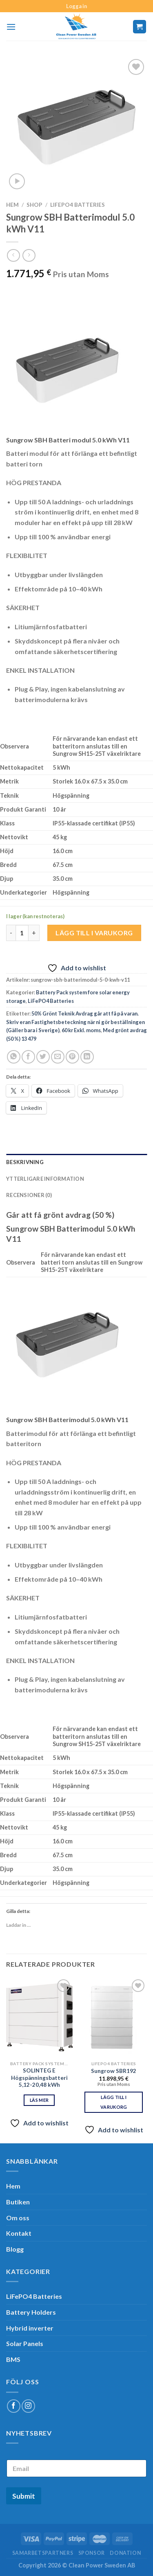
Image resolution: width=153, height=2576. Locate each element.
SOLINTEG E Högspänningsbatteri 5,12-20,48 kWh (39, 2077)
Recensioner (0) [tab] (29, 1195)
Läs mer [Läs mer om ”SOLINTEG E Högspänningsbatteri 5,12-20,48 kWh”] (39, 2100)
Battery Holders (31, 2312)
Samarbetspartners (42, 2553)
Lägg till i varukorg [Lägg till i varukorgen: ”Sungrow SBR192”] (113, 2102)
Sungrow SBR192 (113, 2071)
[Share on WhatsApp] (13, 1057)
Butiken (18, 2202)
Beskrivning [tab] (25, 1162)
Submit (23, 2496)
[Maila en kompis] (57, 1057)
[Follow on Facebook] (13, 2406)
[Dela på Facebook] (28, 1057)
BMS (13, 2359)
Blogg (15, 2249)
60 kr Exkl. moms (81, 1030)
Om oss (17, 2217)
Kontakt (18, 2233)
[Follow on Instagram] (28, 2406)
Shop (34, 204)
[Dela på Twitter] (43, 1057)
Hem (12, 204)
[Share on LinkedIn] (87, 1057)
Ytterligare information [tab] (45, 1178)
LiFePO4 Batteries (77, 204)
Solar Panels (24, 2343)
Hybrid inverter (29, 2328)
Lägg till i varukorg (94, 933)
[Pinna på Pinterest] (72, 1057)
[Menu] (11, 27)
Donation (125, 2553)
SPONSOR (91, 2553)
